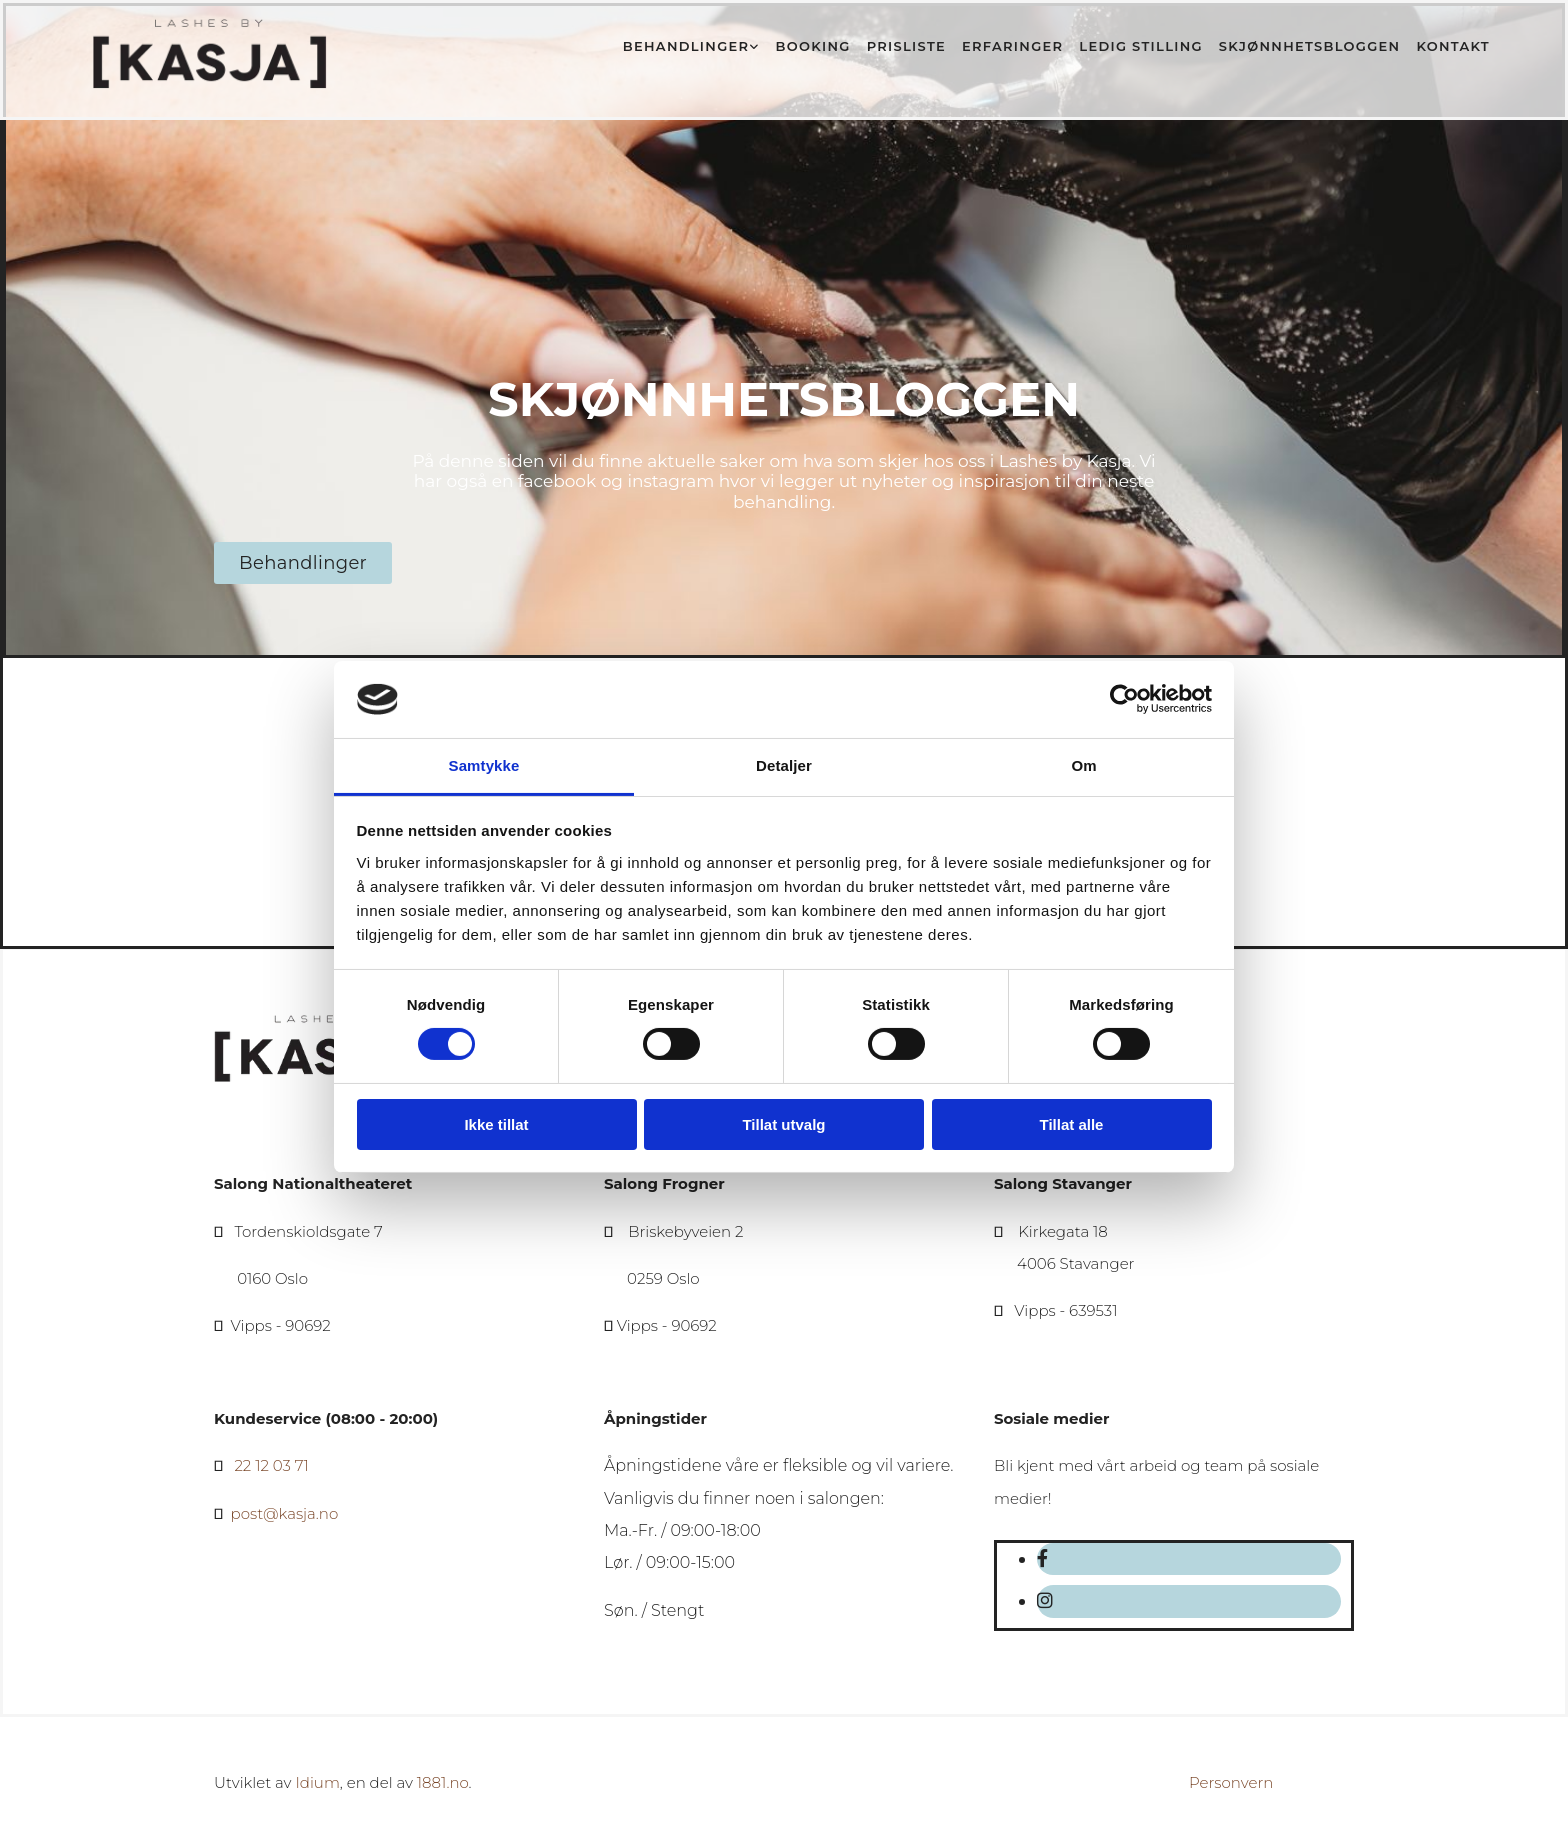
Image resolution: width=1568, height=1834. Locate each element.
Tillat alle (1072, 1124)
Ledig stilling (1141, 46)
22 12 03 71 (271, 1465)
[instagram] (1045, 1601)
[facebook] (1042, 1559)
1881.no (443, 1782)
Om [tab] (1083, 765)
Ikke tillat (496, 1124)
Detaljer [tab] (784, 765)
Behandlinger (686, 46)
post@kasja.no (285, 1513)
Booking (813, 46)
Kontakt (1453, 46)
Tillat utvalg (783, 1124)
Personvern (1231, 1782)
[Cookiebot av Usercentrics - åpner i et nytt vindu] (1124, 699)
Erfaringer (1012, 46)
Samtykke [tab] (484, 765)
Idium (317, 1782)
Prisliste (906, 46)
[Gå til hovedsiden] (211, 86)
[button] (303, 563)
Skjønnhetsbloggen (1310, 46)
